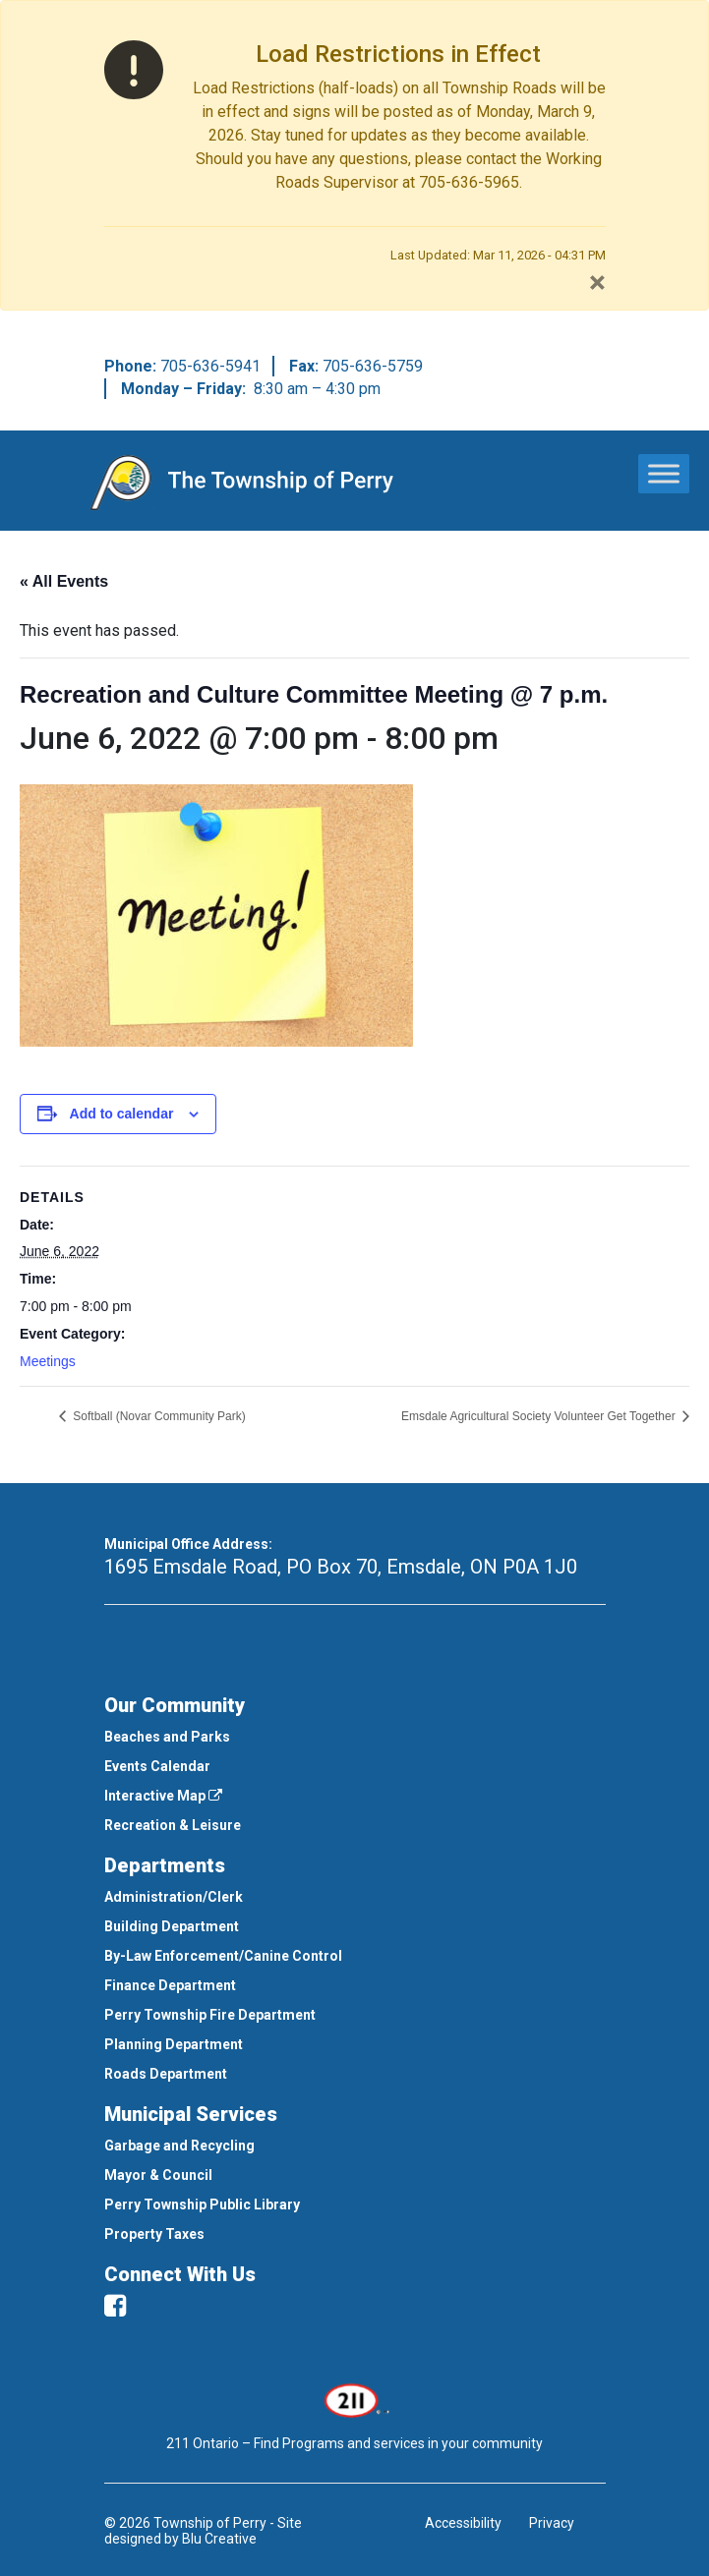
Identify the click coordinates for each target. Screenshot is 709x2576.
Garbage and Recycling (179, 2145)
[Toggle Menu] (663, 473)
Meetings (48, 1361)
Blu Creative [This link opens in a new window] (219, 2539)
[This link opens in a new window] (354, 2398)
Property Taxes (154, 2234)
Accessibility (463, 2523)
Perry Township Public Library (202, 2204)
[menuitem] (355, 1736)
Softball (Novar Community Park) (158, 1416)
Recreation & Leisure (172, 1825)
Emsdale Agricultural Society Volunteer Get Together (540, 1416)
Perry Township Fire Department (210, 2015)
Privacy (551, 2523)
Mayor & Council (158, 2175)
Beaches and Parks (167, 1737)
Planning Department (173, 2044)
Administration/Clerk (173, 1897)
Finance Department (170, 1985)
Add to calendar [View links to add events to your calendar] (122, 1113)
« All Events (64, 581)
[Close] (597, 282)
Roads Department (165, 2074)
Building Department (171, 1926)
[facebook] (115, 2305)
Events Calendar (157, 1766)
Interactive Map (163, 1795)
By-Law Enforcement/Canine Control (223, 1956)
